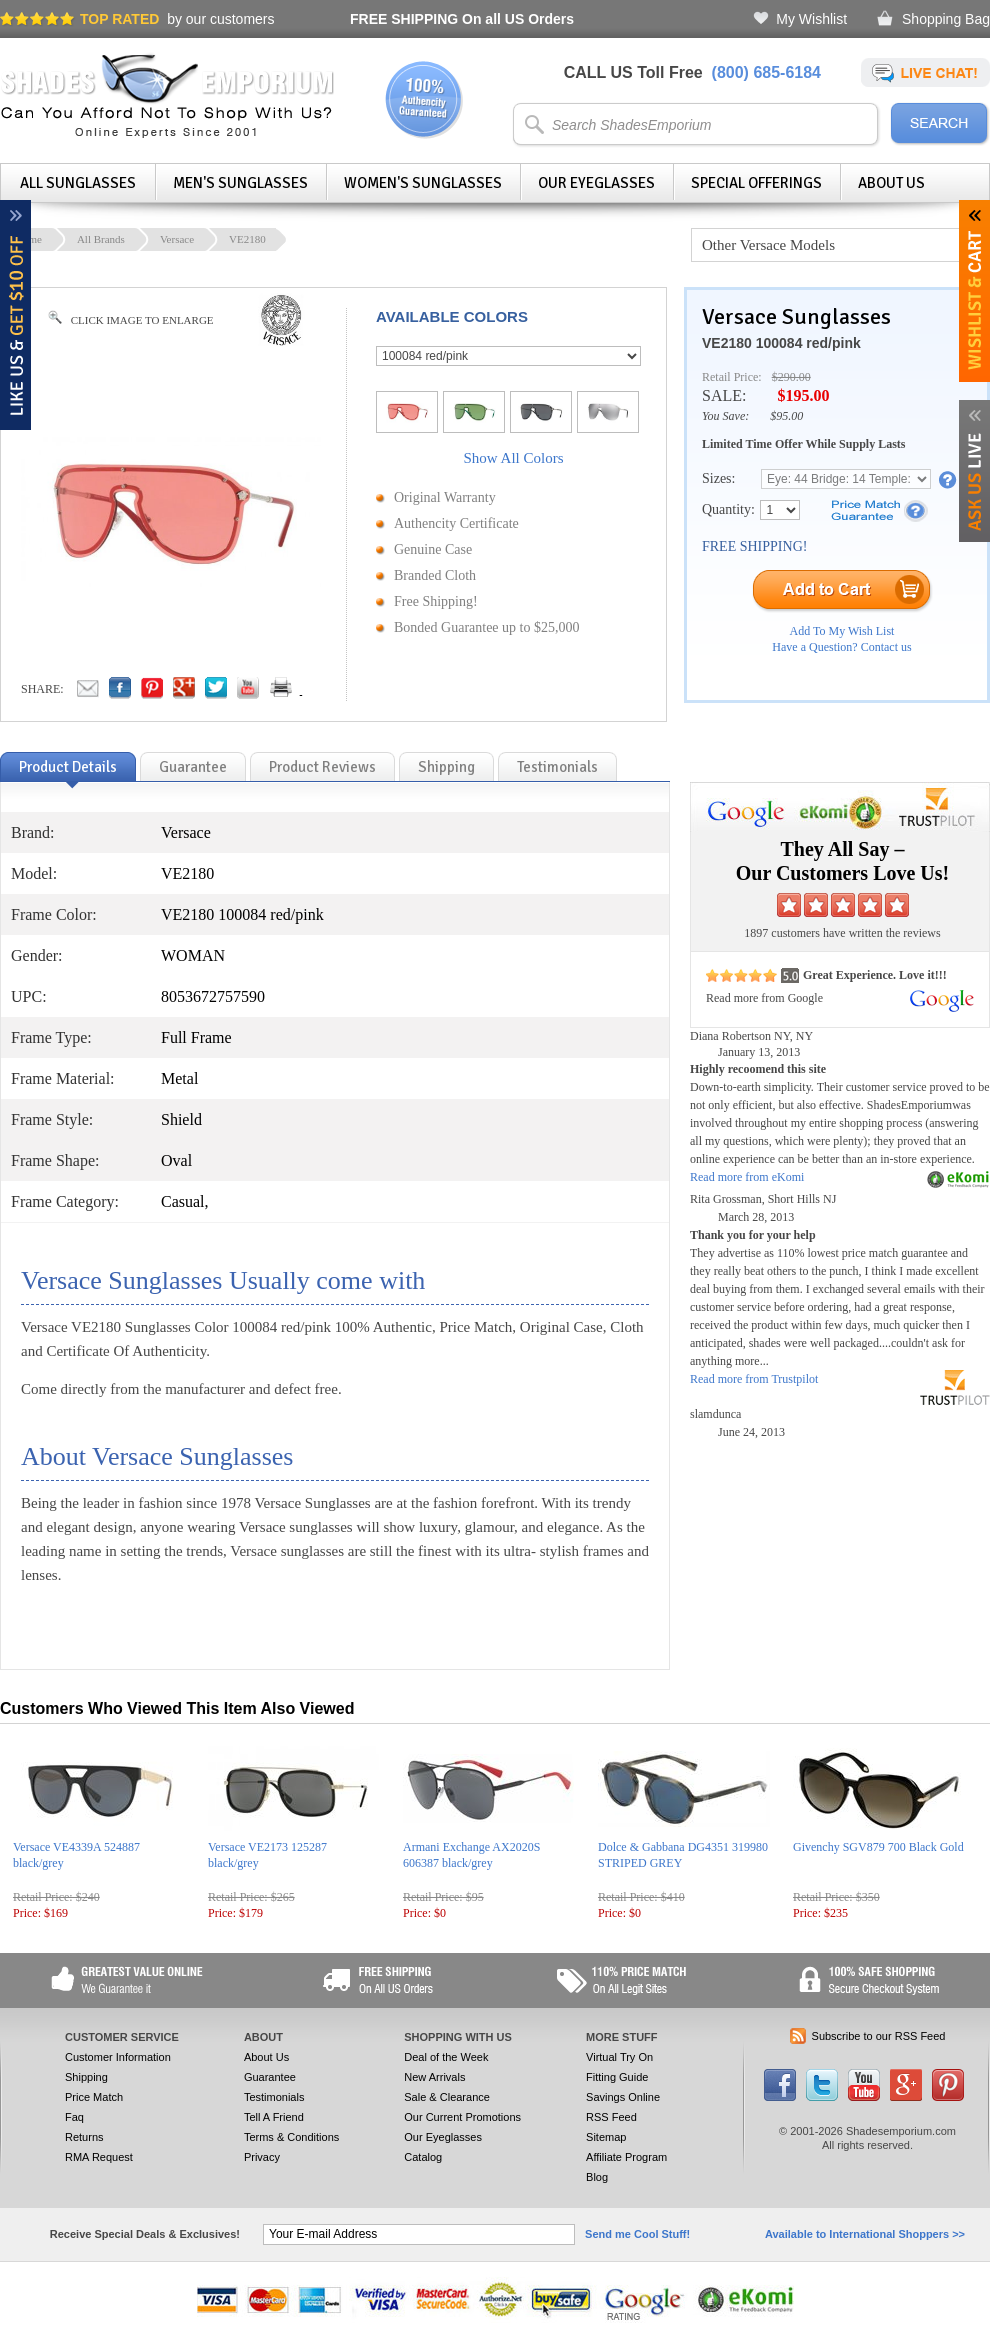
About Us (891, 183)
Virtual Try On (619, 2057)
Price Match (94, 2097)
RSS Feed (611, 2117)
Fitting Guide (617, 2077)
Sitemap (606, 2137)
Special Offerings (756, 183)
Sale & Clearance (447, 2097)
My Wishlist (811, 19)
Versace (177, 239)
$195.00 (803, 395)
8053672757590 (213, 996)
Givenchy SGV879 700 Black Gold (878, 1847)
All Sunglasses (78, 183)
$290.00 (791, 377)
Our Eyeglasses (596, 183)
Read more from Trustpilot (754, 1379)
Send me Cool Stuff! (637, 2234)
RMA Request (99, 2157)
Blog (597, 2177)
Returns (84, 2137)
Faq (74, 2117)
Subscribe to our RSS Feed (879, 2036)
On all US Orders (462, 19)
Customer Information (118, 2057)
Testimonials (274, 2097)
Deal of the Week (446, 2057)
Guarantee (270, 2077)
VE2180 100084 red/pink (781, 343)
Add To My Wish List (842, 631)
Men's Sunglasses (240, 183)
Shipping (86, 2077)
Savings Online (623, 2097)
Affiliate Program (626, 2157)
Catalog (423, 2157)
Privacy (262, 2157)
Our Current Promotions (462, 2117)
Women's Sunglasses (423, 183)
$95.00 (786, 416)
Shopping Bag (946, 19)
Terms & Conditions (291, 2137)
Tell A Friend (274, 2117)
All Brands (101, 239)
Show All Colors (513, 458)
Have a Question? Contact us (841, 647)
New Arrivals (434, 2077)
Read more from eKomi (747, 1177)
